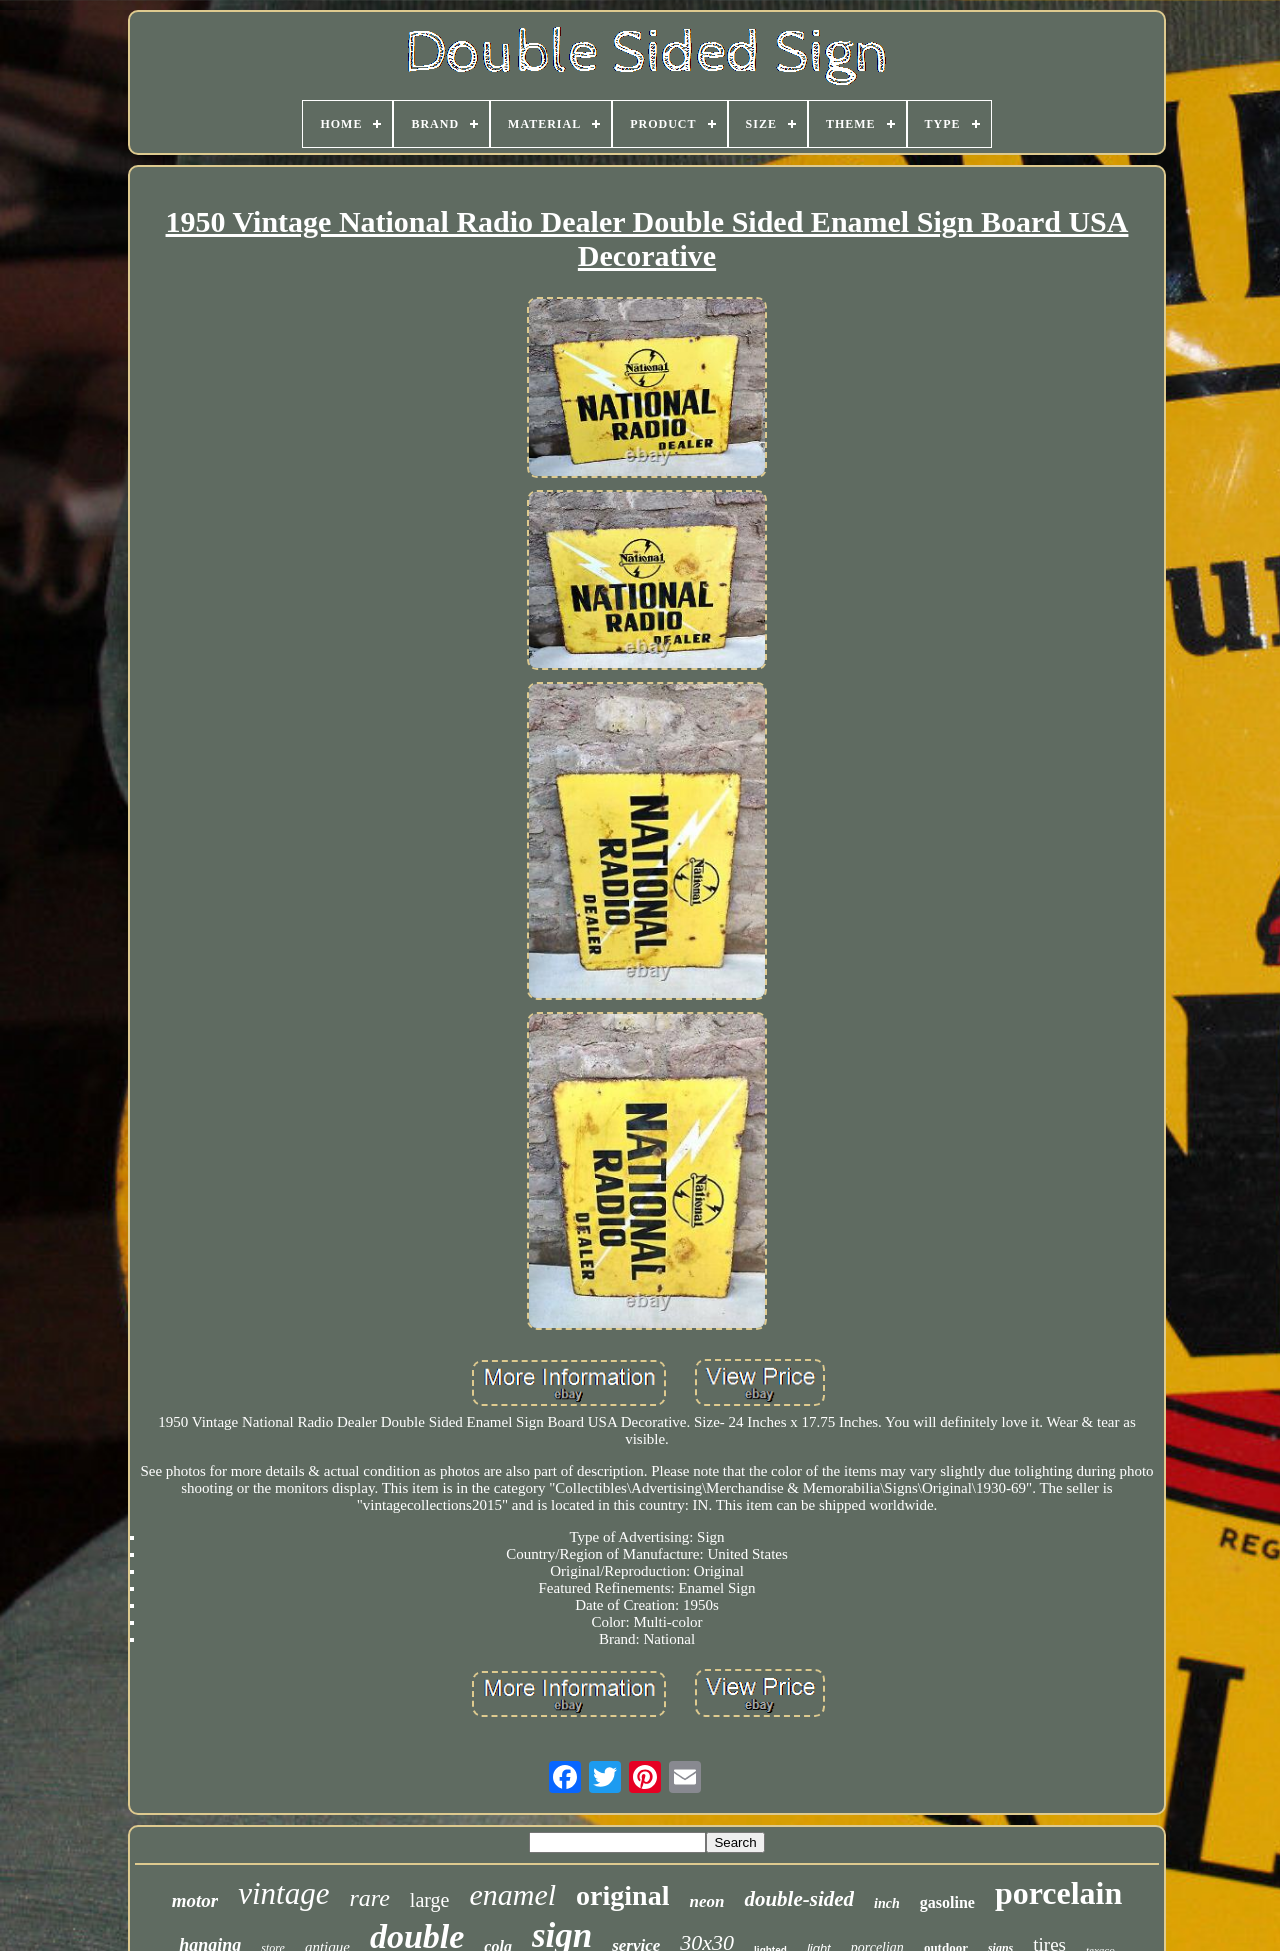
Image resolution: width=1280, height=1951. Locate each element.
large (430, 1900)
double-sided (799, 1899)
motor (195, 1900)
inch (887, 1903)
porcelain (1058, 1893)
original (622, 1895)
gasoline (947, 1902)
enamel (512, 1894)
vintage (283, 1893)
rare (369, 1898)
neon (706, 1901)
